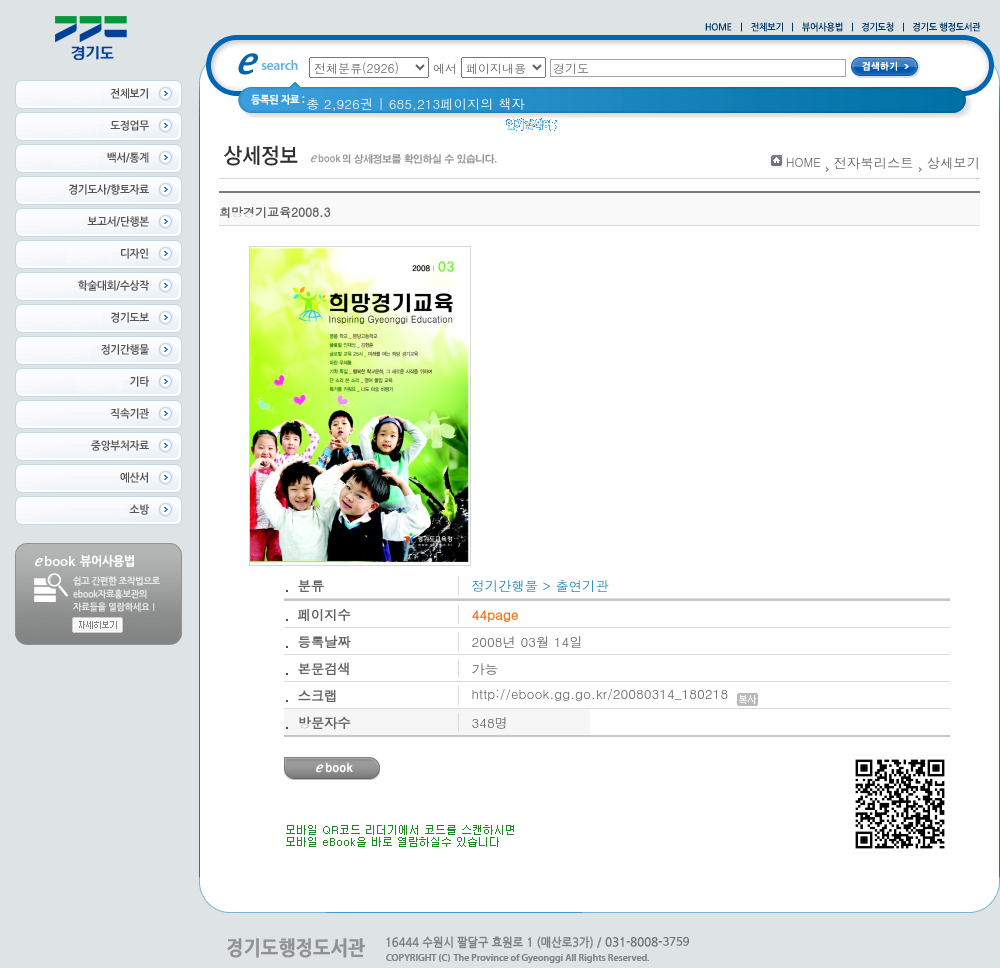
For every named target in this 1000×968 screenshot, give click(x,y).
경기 (583, 129)
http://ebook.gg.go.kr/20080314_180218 (615, 693)
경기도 (632, 129)
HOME (803, 161)
